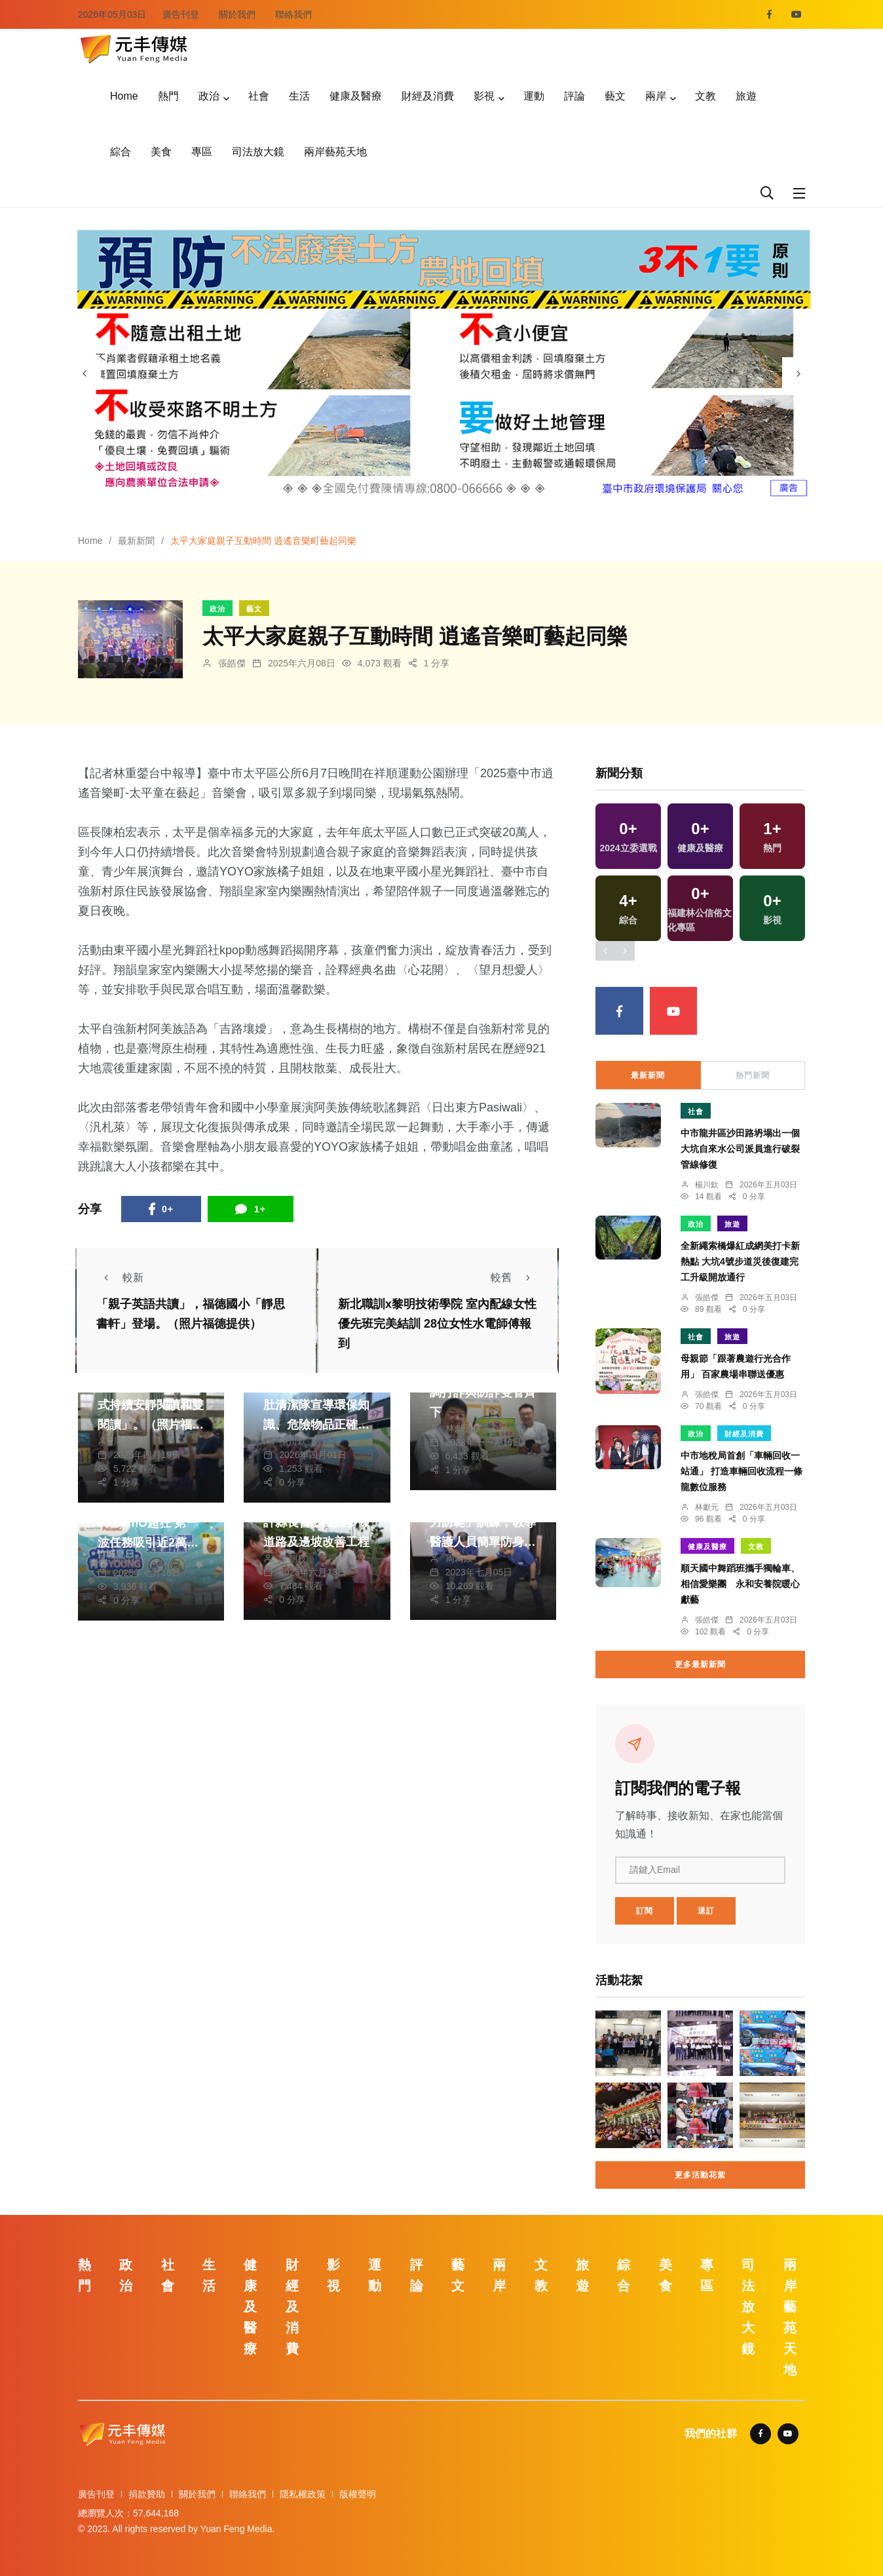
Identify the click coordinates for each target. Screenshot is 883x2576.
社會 (258, 96)
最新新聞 (136, 540)
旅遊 (746, 96)
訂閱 (644, 1910)
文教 (705, 96)
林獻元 (459, 1428)
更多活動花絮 (700, 2175)
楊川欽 (293, 1441)
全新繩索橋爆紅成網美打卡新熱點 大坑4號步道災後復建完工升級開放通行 (740, 1261)
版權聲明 (357, 2494)
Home (124, 96)
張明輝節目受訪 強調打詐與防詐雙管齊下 (483, 1392)
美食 (161, 151)
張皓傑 (232, 663)
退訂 (706, 1910)
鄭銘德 (127, 1559)
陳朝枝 (293, 1558)
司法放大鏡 (258, 151)
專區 (201, 151)
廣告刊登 (180, 14)
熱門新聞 (753, 1075)
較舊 (514, 1277)
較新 (119, 1277)
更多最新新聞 (700, 1664)
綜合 (120, 151)
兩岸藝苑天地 (335, 151)
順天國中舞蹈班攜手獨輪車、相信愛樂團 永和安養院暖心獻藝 (740, 1584)
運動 (533, 96)
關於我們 (237, 14)
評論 (574, 96)
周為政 (127, 1441)
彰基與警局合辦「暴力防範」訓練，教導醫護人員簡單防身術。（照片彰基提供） (483, 1542)
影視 (484, 96)
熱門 (168, 96)
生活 (299, 96)
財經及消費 (428, 96)
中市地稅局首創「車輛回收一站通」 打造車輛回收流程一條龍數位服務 (741, 1471)
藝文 (615, 96)
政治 (208, 96)
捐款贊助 (146, 2494)
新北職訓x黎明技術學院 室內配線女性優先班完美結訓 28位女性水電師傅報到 (437, 1324)
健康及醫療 (355, 96)
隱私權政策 (303, 2494)
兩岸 (655, 96)
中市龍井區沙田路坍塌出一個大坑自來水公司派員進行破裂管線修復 (740, 1149)
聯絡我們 (293, 14)
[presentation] (84, 373)
